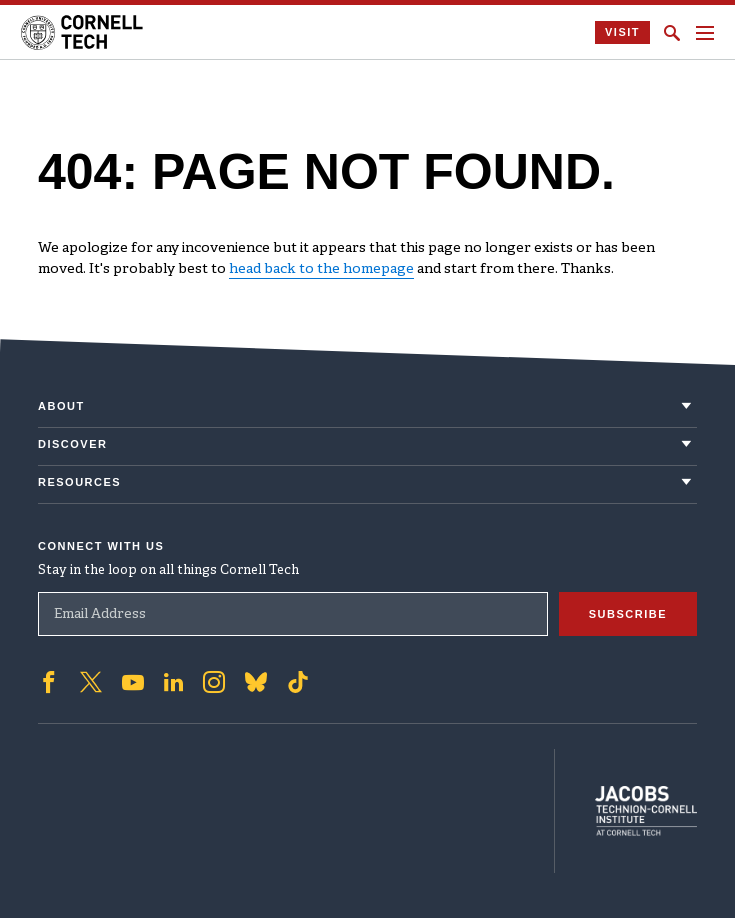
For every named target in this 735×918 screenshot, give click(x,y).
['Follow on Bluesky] (256, 682)
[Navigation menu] (705, 33)
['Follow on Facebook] (49, 682)
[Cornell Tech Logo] (83, 32)
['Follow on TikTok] (298, 682)
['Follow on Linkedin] (173, 682)
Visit (622, 32)
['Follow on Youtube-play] (133, 682)
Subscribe (628, 614)
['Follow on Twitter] (91, 682)
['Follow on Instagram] (214, 682)
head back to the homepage (321, 269)
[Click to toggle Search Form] (672, 33)
